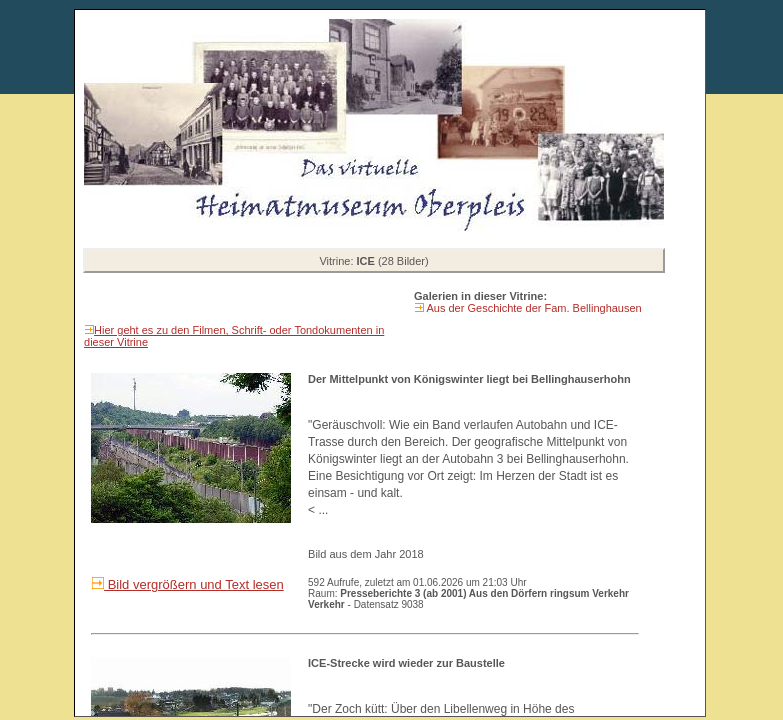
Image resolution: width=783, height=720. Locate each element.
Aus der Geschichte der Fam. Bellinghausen (533, 308)
